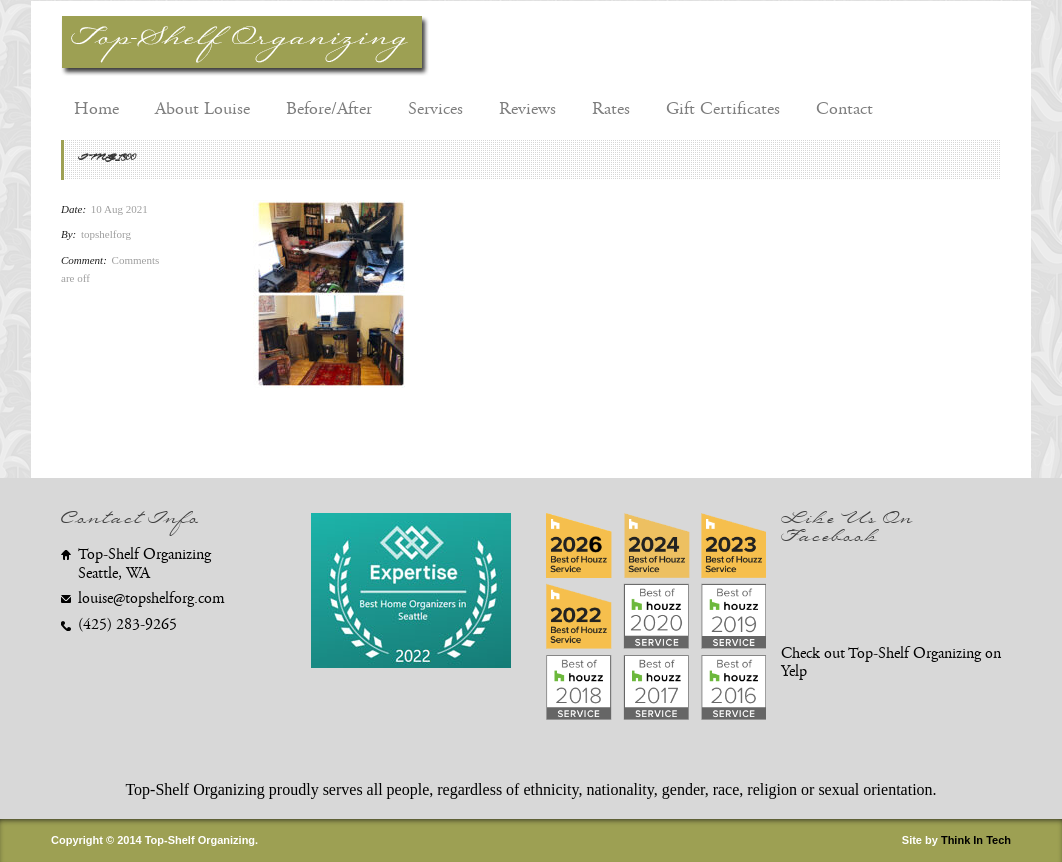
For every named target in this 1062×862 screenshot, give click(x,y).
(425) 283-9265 (127, 624)
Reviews (527, 109)
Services (435, 109)
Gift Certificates (723, 109)
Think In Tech (976, 840)
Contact (844, 109)
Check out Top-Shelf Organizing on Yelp (891, 663)
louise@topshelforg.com (151, 598)
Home (96, 109)
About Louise (202, 109)
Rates (611, 109)
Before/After (329, 109)
